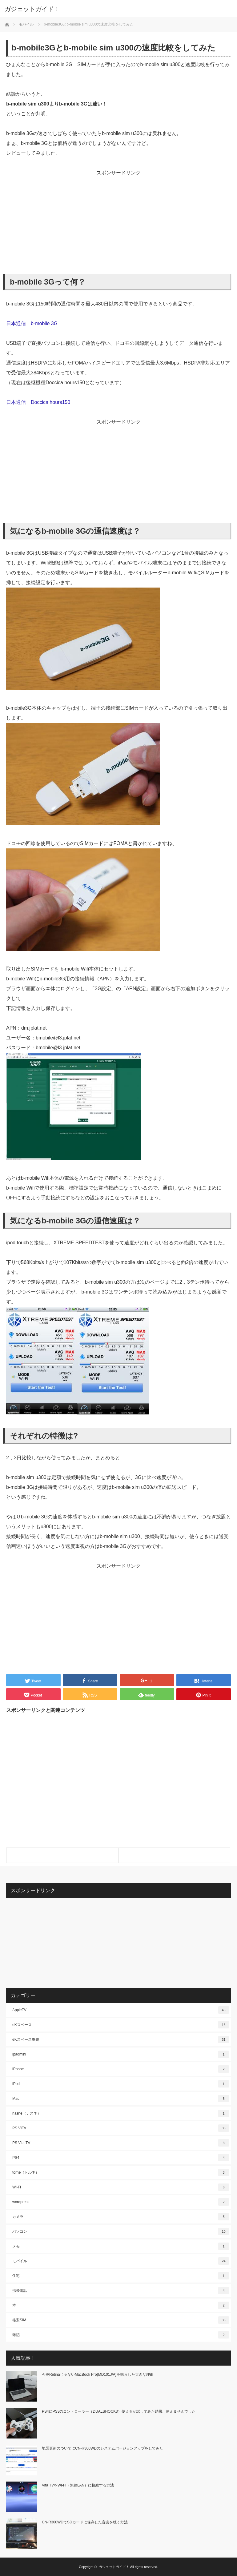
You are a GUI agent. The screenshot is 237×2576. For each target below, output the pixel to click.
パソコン (120, 2231)
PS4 (120, 2157)
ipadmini (120, 2054)
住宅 (120, 2275)
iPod (120, 2084)
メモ (120, 2246)
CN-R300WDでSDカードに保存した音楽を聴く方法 (85, 2522)
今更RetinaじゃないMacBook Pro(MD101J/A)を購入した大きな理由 (98, 2374)
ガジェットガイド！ (32, 9)
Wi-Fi (120, 2187)
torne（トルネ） (120, 2172)
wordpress (120, 2202)
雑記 (120, 2335)
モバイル (120, 2261)
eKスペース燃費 (120, 2039)
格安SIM (120, 2320)
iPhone (120, 2069)
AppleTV (120, 2010)
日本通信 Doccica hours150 (38, 402)
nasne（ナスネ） (120, 2113)
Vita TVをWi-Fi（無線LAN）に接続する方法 (78, 2485)
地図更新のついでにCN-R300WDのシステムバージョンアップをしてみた (102, 2448)
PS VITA (120, 2128)
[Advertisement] (118, 221)
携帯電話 (120, 2290)
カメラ (120, 2216)
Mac (120, 2098)
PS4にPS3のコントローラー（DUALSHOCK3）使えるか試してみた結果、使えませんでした (118, 2411)
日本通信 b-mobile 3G (32, 323)
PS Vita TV (120, 2143)
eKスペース (120, 2024)
